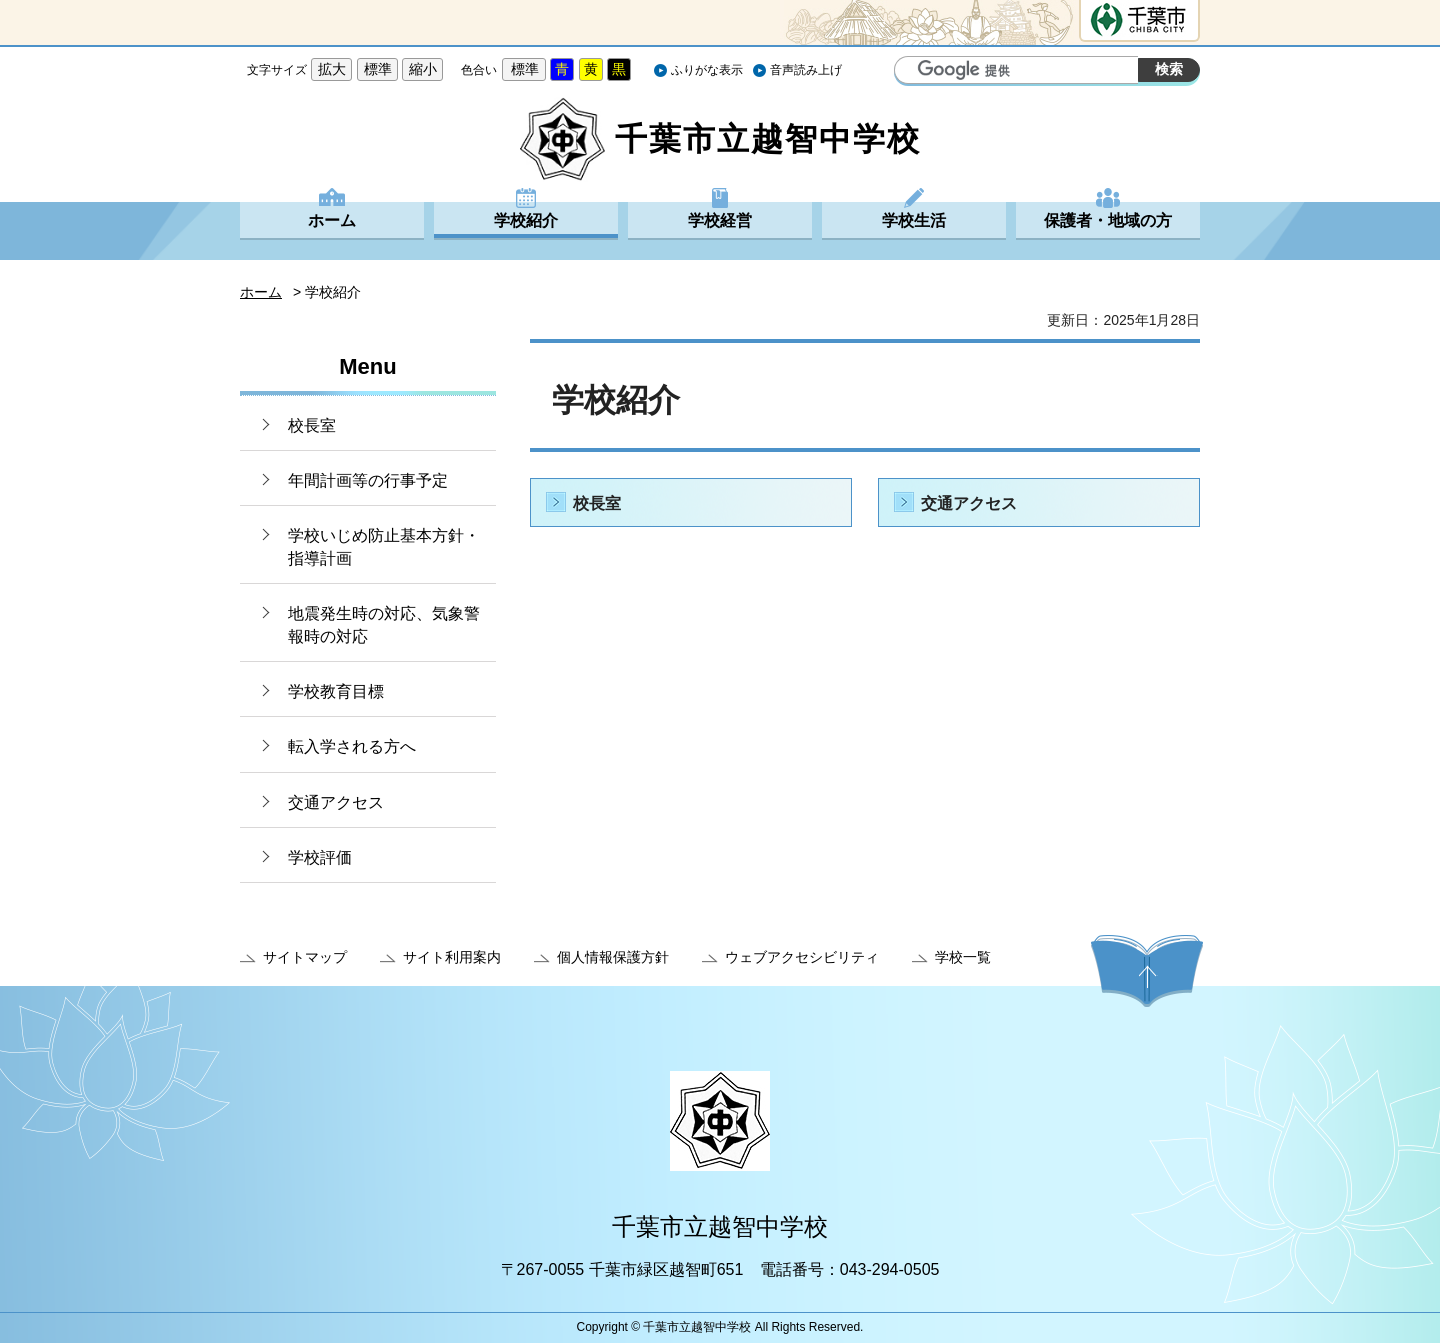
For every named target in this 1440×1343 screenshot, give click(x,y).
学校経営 (720, 220)
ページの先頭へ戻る (1147, 971)
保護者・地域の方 (1108, 220)
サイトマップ (305, 957)
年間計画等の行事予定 (368, 480)
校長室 (312, 425)
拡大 (332, 69)
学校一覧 (963, 957)
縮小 (423, 69)
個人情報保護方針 (613, 957)
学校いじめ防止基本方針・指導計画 (384, 546)
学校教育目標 (336, 691)
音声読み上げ (806, 70)
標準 (378, 69)
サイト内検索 (912, 72)
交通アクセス (336, 802)
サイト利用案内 (452, 957)
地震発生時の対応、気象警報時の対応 (384, 624)
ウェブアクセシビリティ (802, 957)
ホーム (332, 220)
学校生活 (914, 220)
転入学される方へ (352, 746)
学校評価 (320, 857)
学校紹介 (526, 220)
